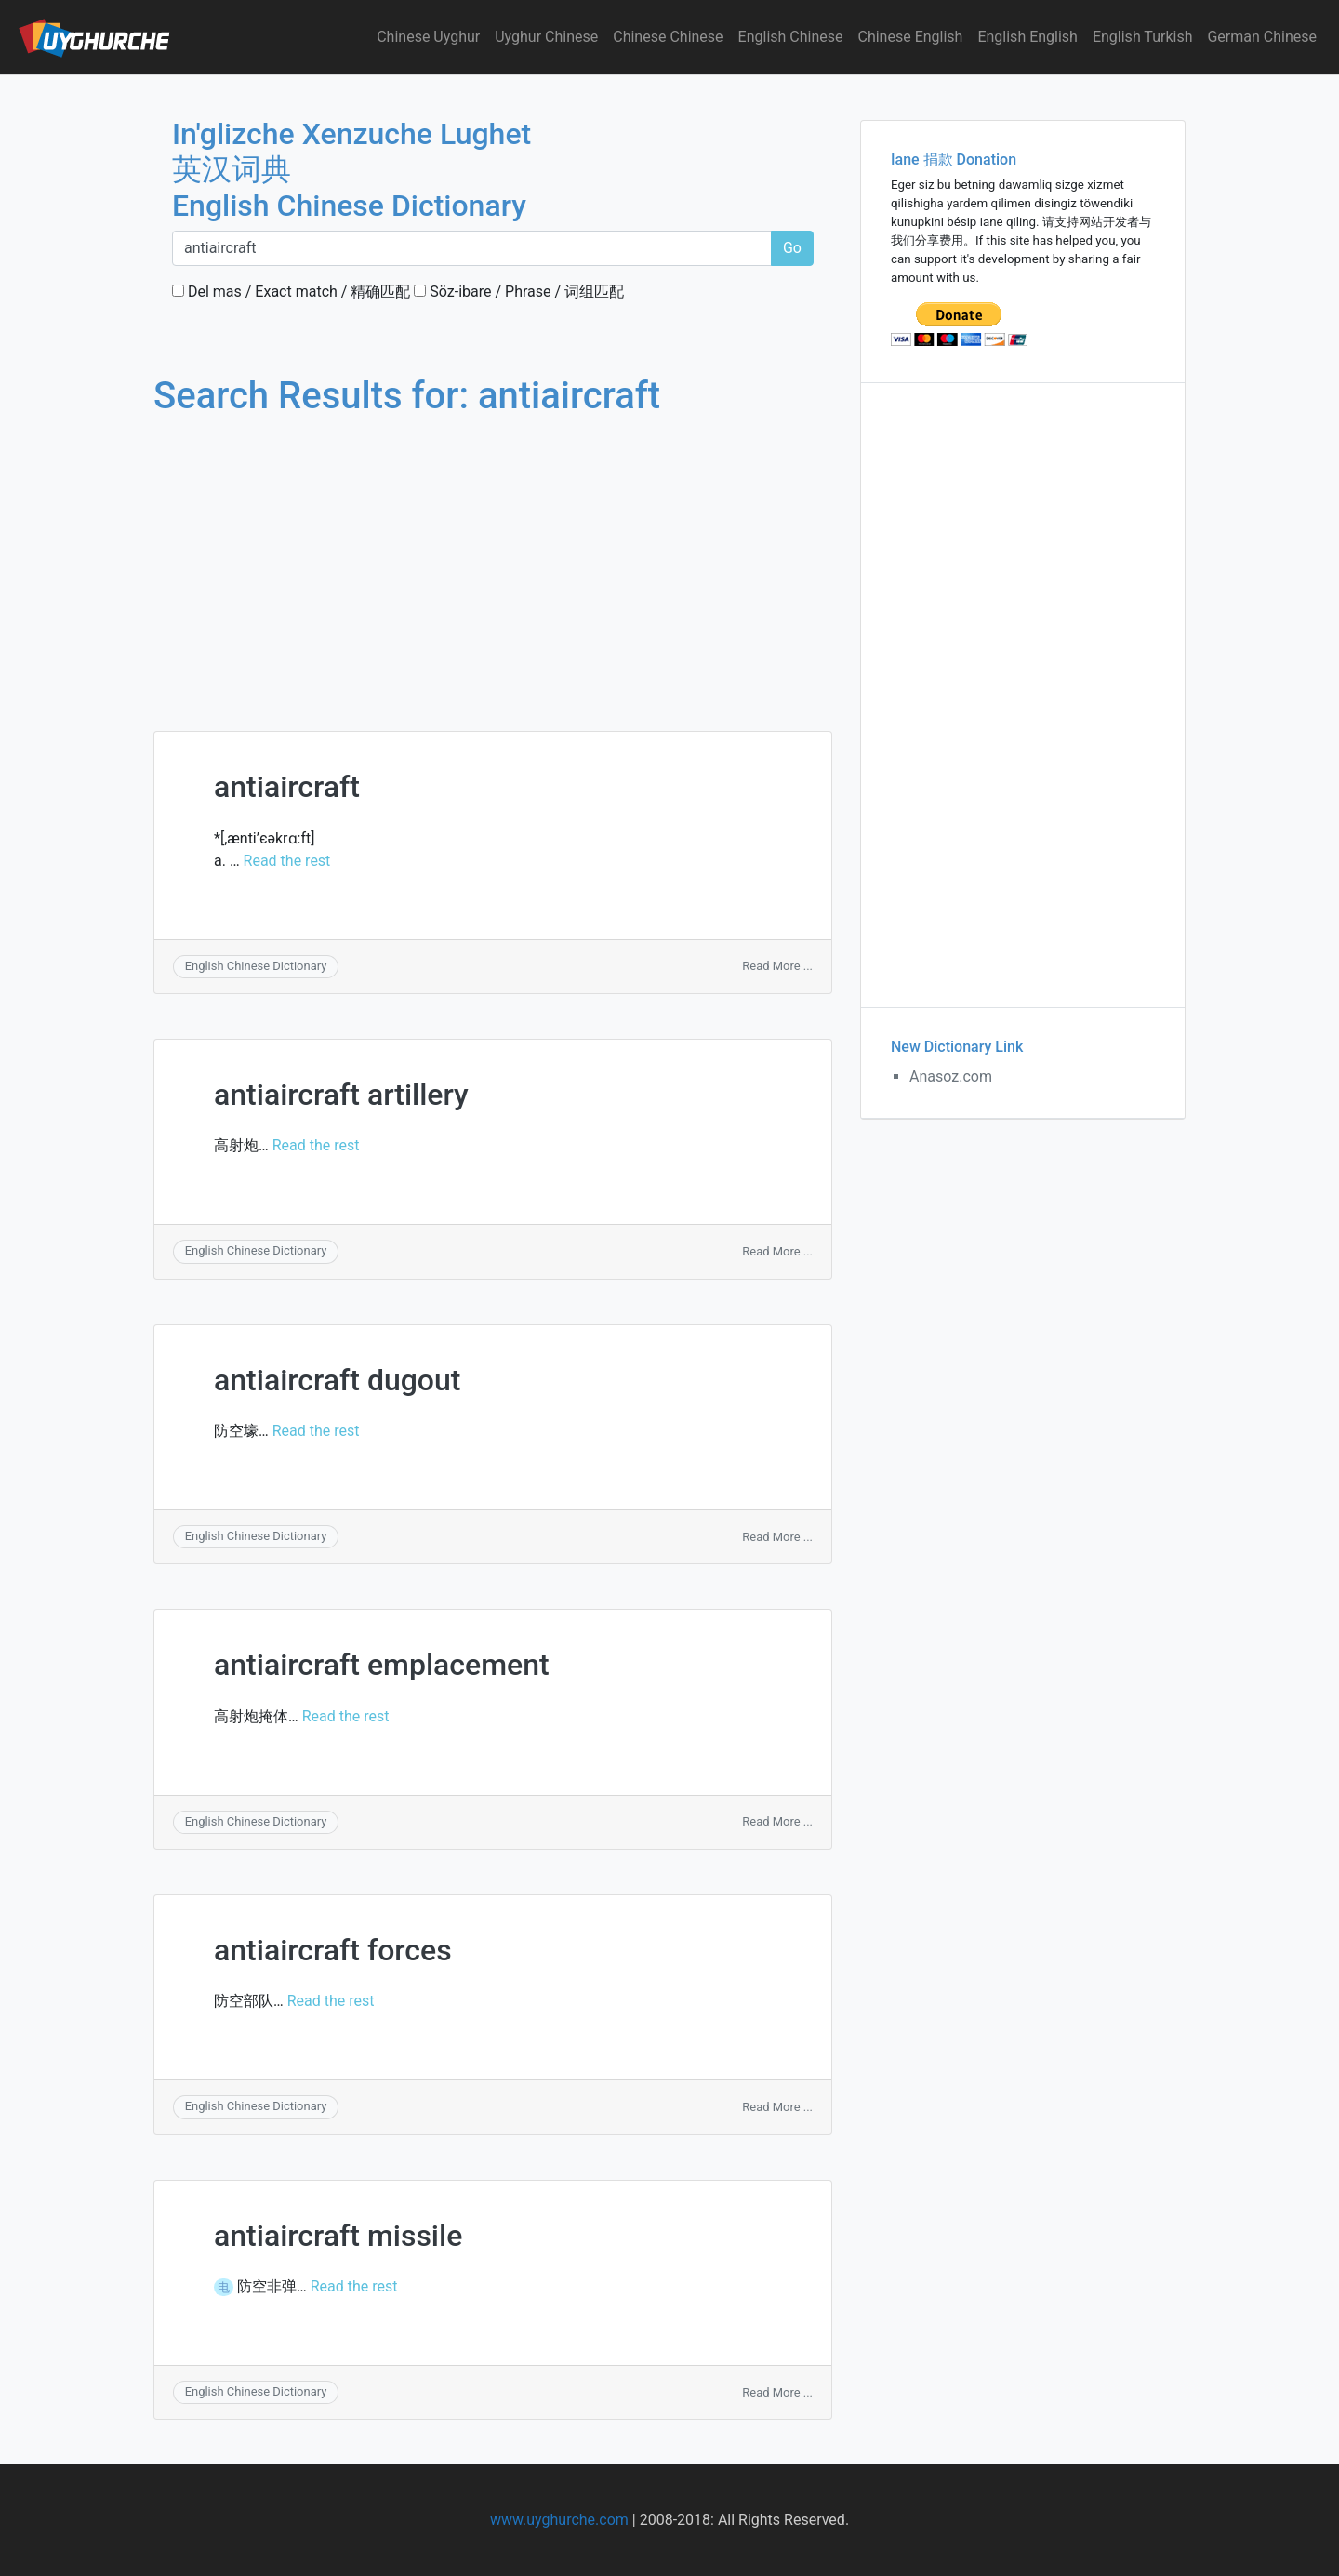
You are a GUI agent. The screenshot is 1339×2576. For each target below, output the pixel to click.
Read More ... (777, 966)
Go (792, 248)
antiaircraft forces (333, 1950)
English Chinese (790, 37)
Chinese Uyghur (428, 37)
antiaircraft (287, 786)
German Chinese (1262, 37)
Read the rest (287, 861)
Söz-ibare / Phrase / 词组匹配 (519, 291)
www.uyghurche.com (559, 2520)
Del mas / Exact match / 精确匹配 (291, 291)
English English (1027, 37)
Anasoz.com (950, 1076)
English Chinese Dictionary (256, 966)
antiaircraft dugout (337, 1380)
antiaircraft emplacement (382, 1664)
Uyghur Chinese (546, 37)
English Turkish (1143, 37)
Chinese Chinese (668, 37)
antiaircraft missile (338, 2235)
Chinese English (910, 37)
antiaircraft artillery (341, 1094)
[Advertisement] (492, 556)
